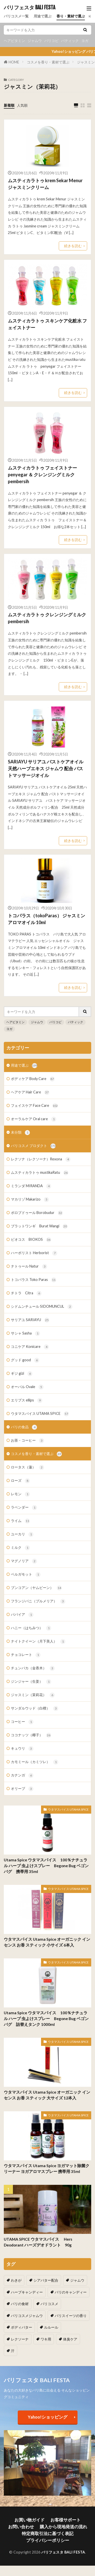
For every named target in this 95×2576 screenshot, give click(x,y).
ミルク (20, 1547)
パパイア (22, 1614)
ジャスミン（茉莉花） (33, 1695)
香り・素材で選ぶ (70, 16)
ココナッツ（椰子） (31, 1735)
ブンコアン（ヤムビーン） (36, 1587)
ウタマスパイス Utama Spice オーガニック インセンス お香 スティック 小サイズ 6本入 (47, 1942)
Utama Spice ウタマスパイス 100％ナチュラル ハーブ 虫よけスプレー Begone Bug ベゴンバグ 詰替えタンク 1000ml (46, 2018)
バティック (70, 40)
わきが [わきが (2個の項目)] (16, 2280)
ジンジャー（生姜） (31, 1681)
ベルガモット (26, 1574)
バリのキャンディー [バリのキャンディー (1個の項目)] (71, 2292)
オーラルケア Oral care (33, 1119)
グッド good (25, 1360)
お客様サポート (65, 2519)
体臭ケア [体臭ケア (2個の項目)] (70, 2339)
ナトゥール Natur (29, 1266)
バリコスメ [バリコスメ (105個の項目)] (49, 2304)
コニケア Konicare (30, 1346)
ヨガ (84, 40)
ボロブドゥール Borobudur (37, 1212)
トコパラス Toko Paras (33, 1279)
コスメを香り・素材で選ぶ (48, 62)
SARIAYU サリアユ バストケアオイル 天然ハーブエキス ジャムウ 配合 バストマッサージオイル (45, 768)
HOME (14, 62)
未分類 (20, 1132)
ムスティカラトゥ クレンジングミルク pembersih (47, 618)
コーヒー (22, 1721)
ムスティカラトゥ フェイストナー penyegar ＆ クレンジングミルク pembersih (42, 474)
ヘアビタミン (14, 40)
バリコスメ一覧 (16, 16)
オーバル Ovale (27, 1387)
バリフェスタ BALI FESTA (29, 7)
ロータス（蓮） (27, 1467)
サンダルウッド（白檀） (34, 1708)
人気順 (22, 105)
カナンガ (22, 1775)
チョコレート (26, 1654)
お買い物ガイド (29, 2519)
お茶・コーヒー (27, 1440)
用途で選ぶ (42, 16)
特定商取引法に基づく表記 (47, 2533)
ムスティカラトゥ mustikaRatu (39, 1172)
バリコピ (51, 40)
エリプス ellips (26, 1400)
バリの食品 (24, 1427)
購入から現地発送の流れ (63, 2526)
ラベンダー (24, 1507)
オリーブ (22, 1788)
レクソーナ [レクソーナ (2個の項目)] (20, 2339)
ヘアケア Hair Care (30, 1092)
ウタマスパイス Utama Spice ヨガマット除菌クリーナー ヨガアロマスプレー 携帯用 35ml (46, 2168)
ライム (20, 1521)
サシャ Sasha (25, 1333)
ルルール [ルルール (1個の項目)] (51, 2327)
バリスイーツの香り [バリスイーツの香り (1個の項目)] (71, 2315)
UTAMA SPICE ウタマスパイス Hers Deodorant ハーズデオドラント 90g (40, 2242)
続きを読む (73, 246)
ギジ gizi (21, 1373)
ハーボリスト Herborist (34, 1253)
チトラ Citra (26, 1293)
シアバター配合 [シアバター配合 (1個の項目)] (45, 2280)
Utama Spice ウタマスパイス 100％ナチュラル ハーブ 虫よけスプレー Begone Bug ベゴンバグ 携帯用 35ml (46, 1866)
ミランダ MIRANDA (31, 1186)
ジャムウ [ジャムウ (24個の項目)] (77, 2280)
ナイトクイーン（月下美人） (38, 1641)
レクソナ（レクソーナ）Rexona (40, 1159)
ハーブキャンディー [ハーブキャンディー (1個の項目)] (27, 2292)
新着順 (9, 105)
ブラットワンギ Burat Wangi (39, 1226)
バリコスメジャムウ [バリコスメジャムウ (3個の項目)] (27, 2315)
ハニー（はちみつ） (31, 1628)
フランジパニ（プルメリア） (38, 1601)
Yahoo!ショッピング (47, 2417)
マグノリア (24, 1561)
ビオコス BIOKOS (31, 1239)
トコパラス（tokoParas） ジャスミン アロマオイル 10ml (46, 919)
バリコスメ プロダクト (33, 1146)
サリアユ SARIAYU (30, 1320)
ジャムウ (35, 40)
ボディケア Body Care (33, 1079)
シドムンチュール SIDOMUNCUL (41, 1306)
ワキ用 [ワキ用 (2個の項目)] (46, 2339)
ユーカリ (22, 1534)
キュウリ (22, 1748)
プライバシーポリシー (47, 2540)
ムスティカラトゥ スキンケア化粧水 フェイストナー (47, 324)
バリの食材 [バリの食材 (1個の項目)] (20, 2304)
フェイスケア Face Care (34, 1105)
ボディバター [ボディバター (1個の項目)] (21, 2327)
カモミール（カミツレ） (34, 1762)
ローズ (20, 1480)
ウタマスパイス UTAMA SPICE (40, 1413)
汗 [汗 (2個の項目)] (12, 2351)
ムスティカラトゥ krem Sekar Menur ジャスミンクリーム (45, 184)
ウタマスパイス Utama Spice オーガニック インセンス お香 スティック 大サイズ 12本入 (47, 2095)
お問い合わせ (21, 2526)
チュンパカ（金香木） (33, 1668)
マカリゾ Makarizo (30, 1199)
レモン (20, 1494)
